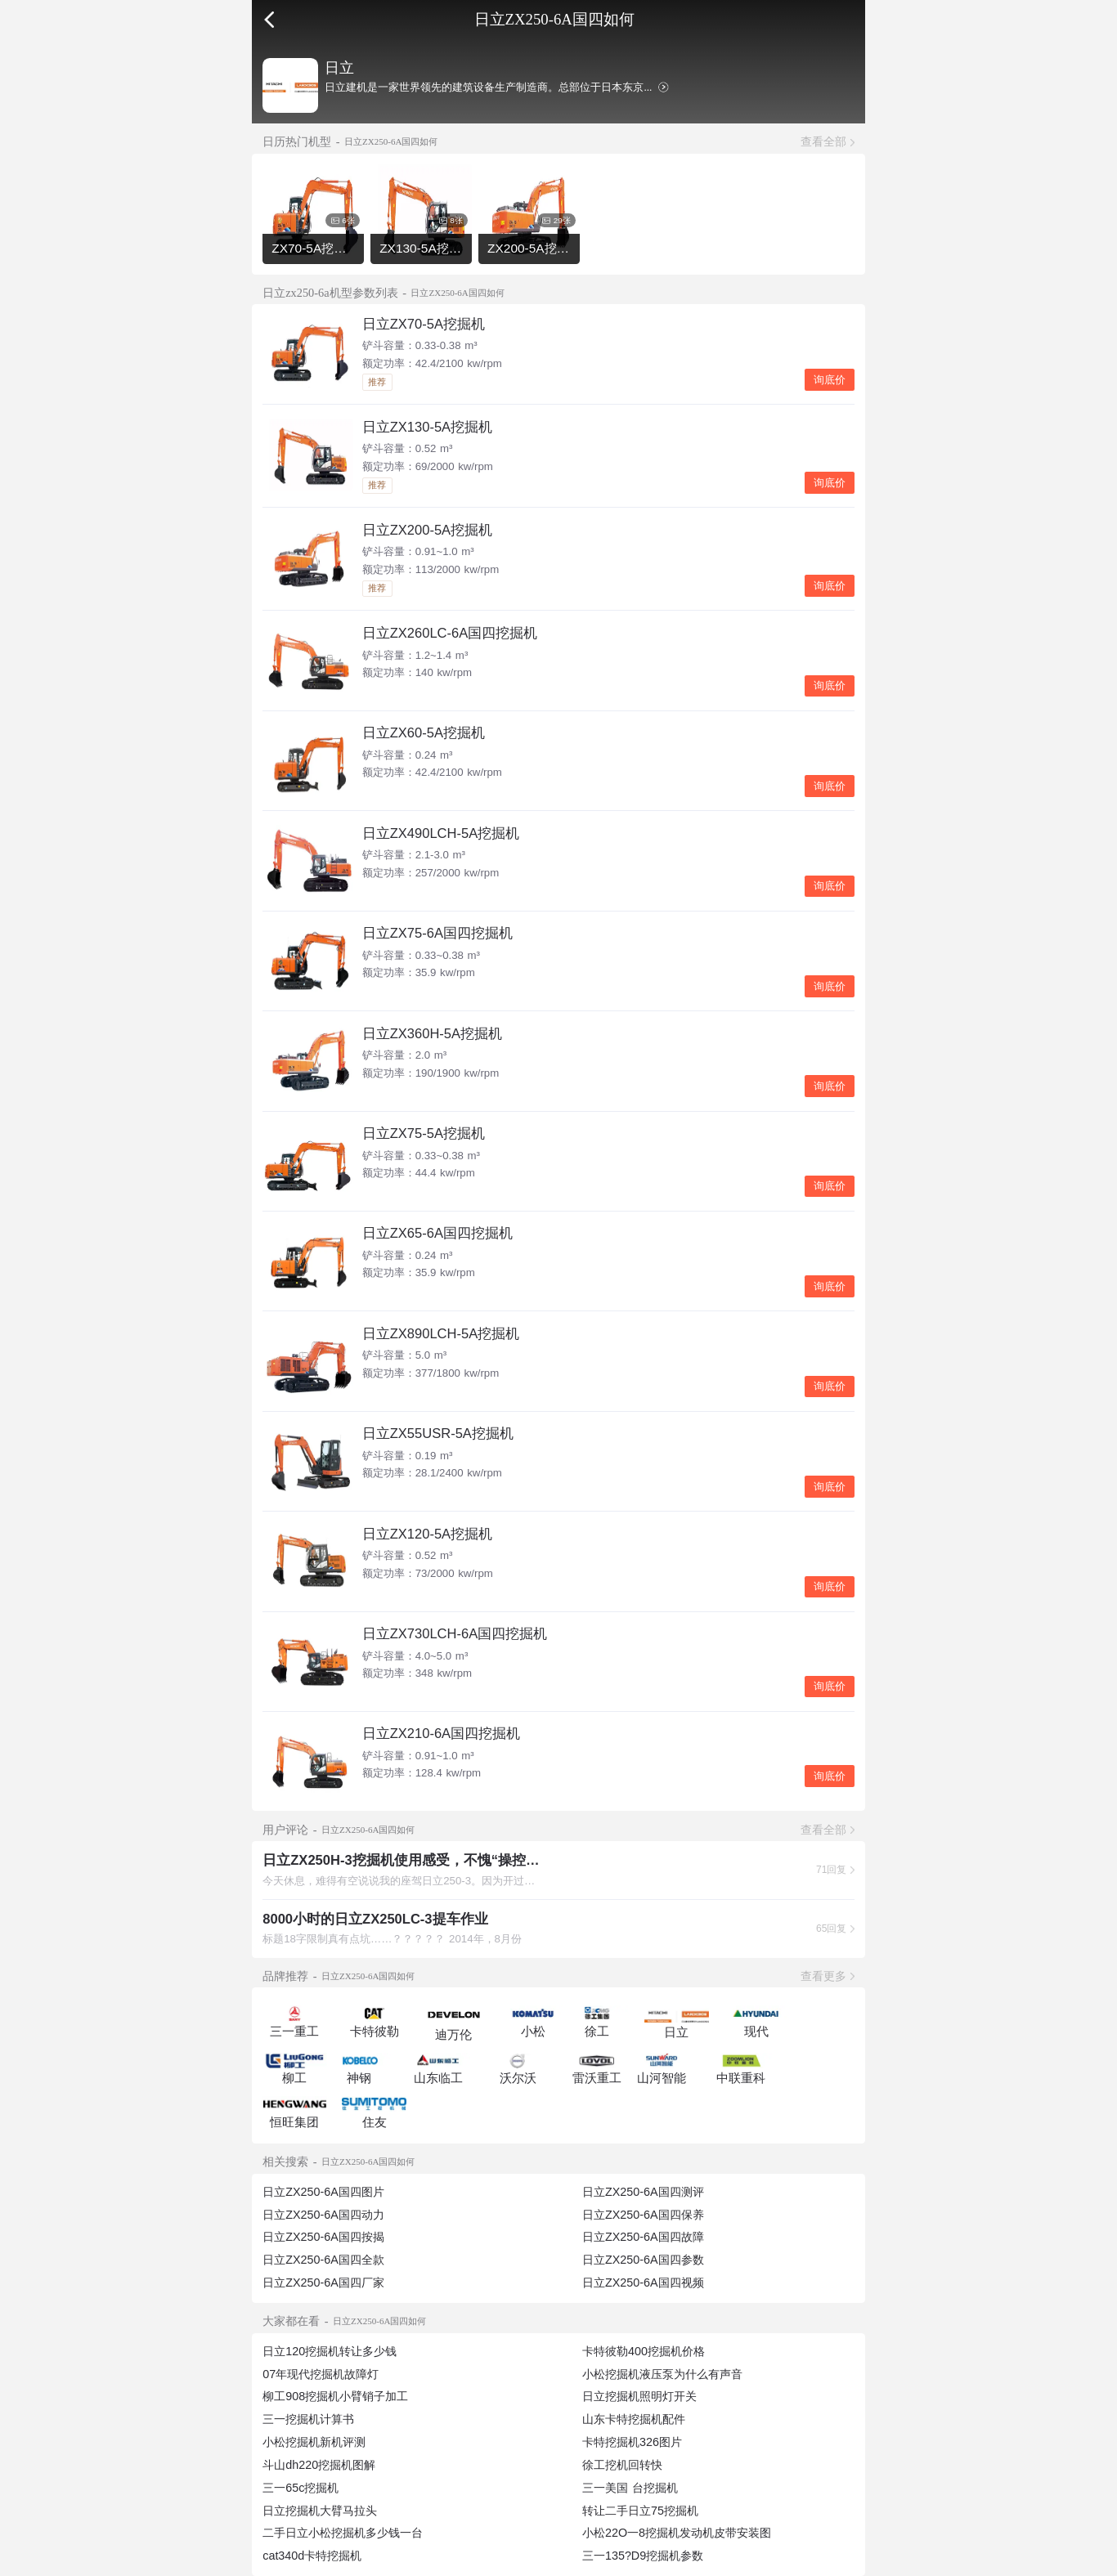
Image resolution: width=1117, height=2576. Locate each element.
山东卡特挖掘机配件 (633, 2419)
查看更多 (823, 1975)
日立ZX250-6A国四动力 (323, 2214)
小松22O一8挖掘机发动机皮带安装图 (676, 2532)
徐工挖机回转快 (622, 2464)
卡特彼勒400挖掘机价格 (643, 2351)
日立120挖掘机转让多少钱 (329, 2351)
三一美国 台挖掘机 (630, 2487)
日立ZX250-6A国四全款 (323, 2259)
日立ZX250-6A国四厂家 (323, 2282)
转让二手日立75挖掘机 (640, 2510)
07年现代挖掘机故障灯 (320, 2374)
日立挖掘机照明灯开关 (639, 2396)
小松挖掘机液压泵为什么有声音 (662, 2374)
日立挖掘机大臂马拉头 (319, 2510)
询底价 (830, 380)
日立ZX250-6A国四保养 (643, 2214)
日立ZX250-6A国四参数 (643, 2259)
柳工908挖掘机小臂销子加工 (335, 2396)
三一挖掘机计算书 (308, 2419)
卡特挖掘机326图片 (632, 2441)
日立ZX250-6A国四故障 (643, 2236)
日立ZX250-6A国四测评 (643, 2191)
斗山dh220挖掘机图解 (318, 2464)
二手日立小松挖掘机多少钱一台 (342, 2532)
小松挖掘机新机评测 (314, 2441)
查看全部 (823, 141)
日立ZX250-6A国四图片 (323, 2191)
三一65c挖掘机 (300, 2487)
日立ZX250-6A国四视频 (643, 2282)
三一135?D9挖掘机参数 (642, 2555)
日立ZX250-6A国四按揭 (323, 2236)
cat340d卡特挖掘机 (311, 2555)
